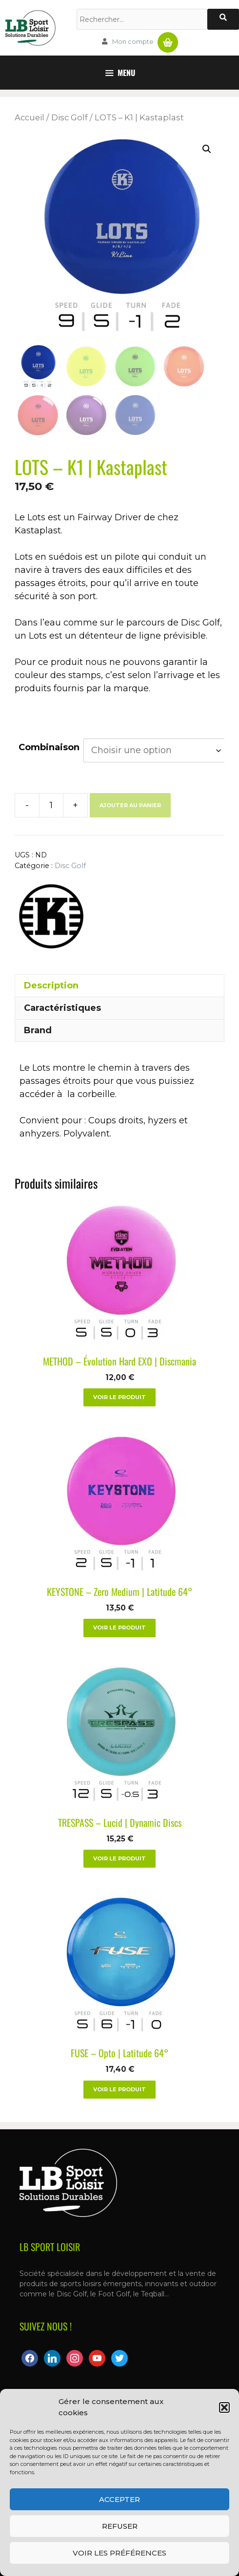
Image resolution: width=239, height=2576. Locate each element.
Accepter (119, 2499)
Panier (168, 38)
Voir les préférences (119, 2552)
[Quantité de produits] (51, 805)
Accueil (29, 117)
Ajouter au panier (130, 805)
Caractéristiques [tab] (62, 1008)
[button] (224, 2407)
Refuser (120, 2526)
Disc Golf (69, 117)
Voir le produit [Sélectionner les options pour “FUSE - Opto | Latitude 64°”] (119, 2089)
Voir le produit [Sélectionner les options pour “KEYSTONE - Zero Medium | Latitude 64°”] (119, 1627)
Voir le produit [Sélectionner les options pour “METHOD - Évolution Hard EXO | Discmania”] (119, 1397)
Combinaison (49, 747)
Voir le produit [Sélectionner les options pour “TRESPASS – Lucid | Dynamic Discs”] (119, 1858)
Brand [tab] (38, 1030)
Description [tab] (51, 985)
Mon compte (133, 41)
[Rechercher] (223, 19)
